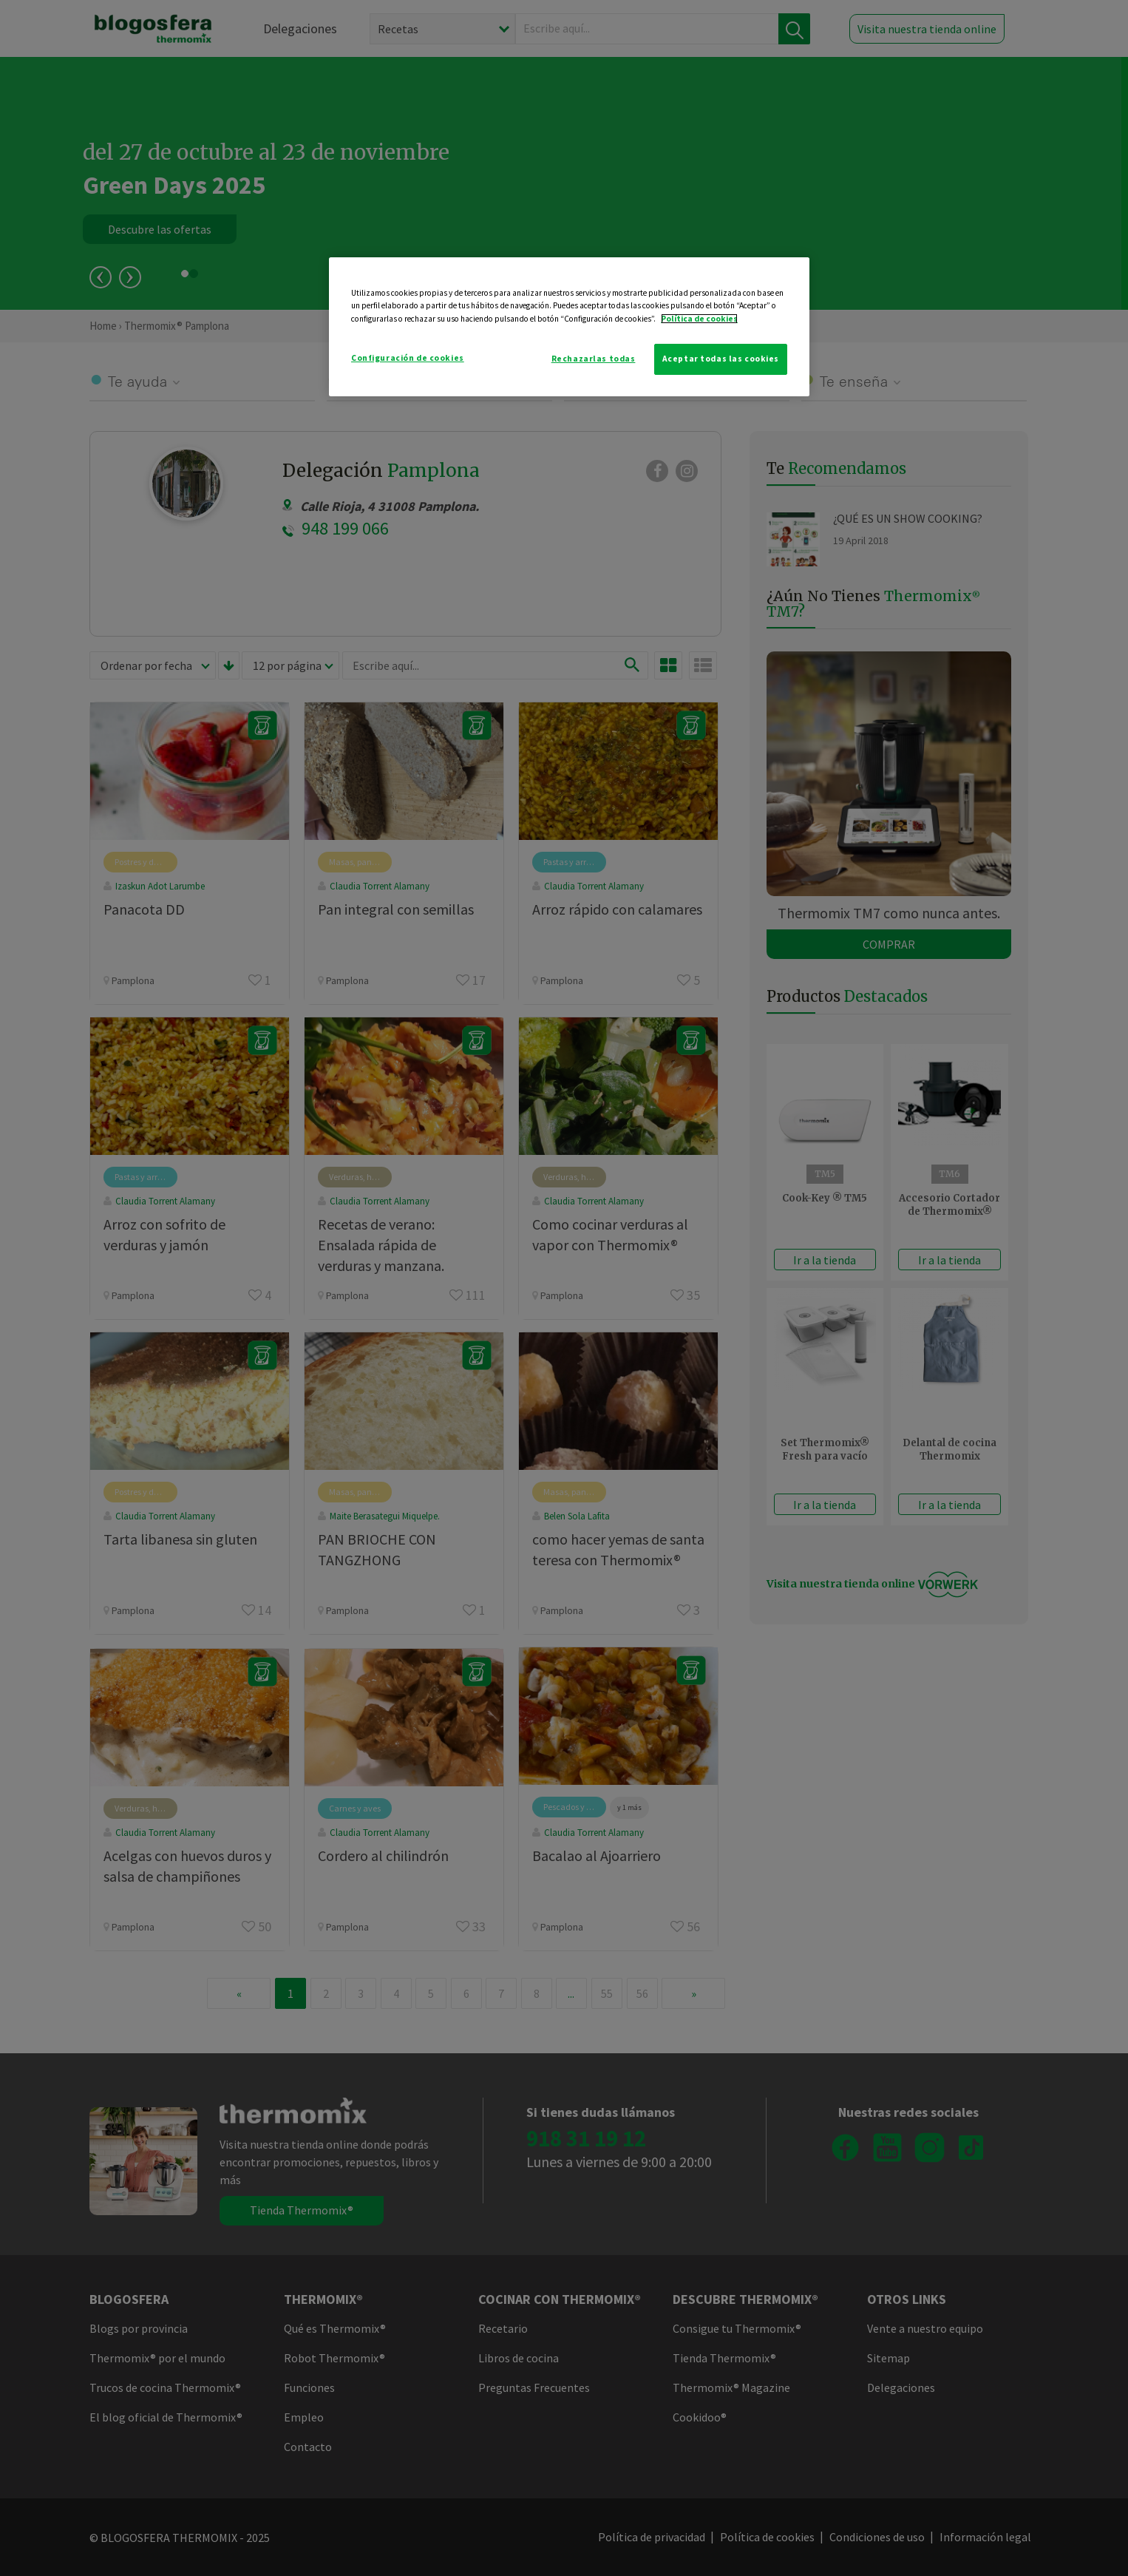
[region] (569, 326)
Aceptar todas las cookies (720, 358)
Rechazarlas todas (593, 358)
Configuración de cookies (407, 358)
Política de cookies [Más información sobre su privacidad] (699, 318)
